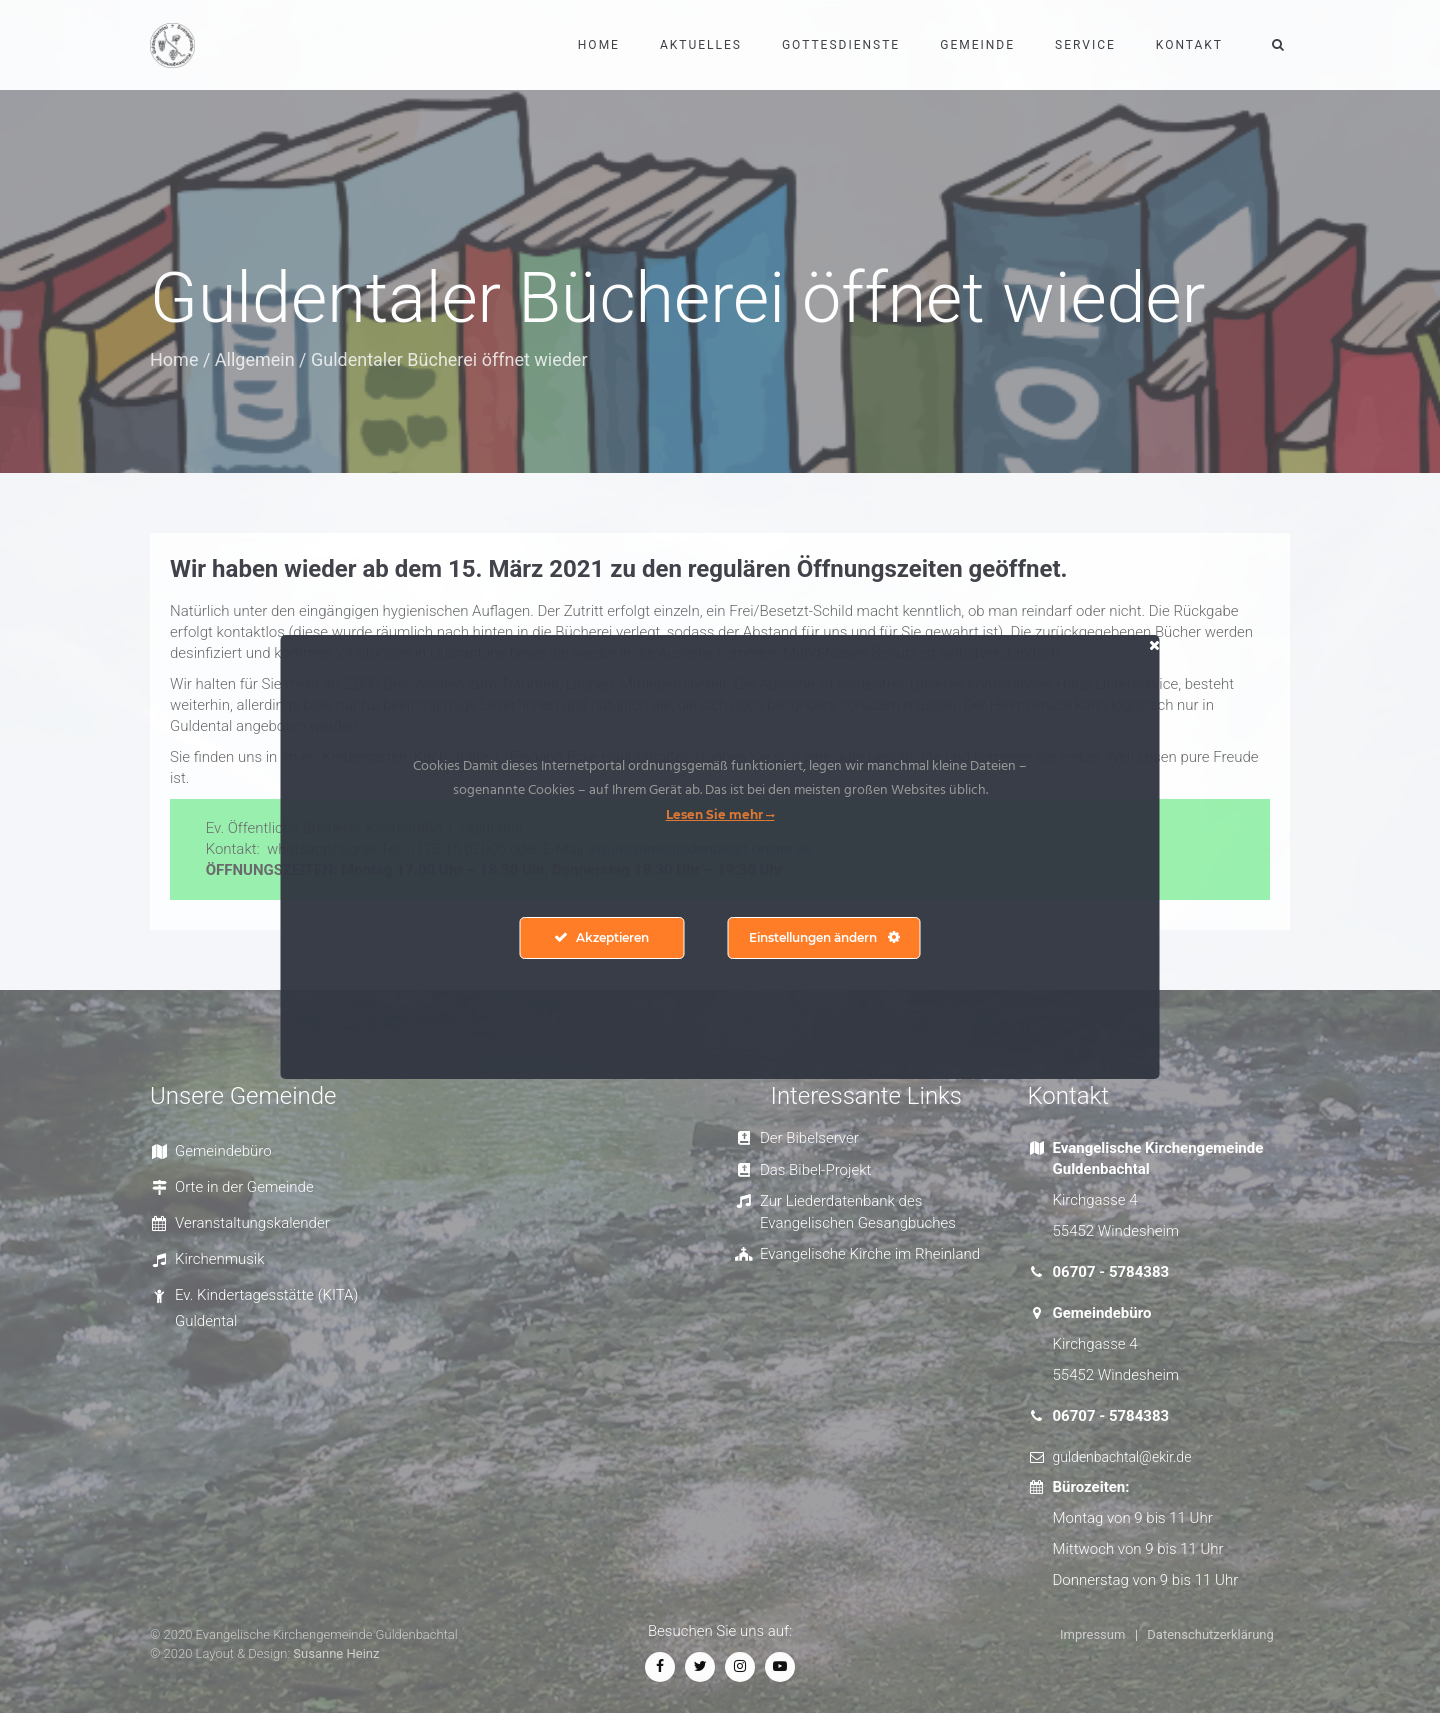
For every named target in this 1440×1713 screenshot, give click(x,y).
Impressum (1092, 1634)
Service (1085, 45)
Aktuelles (701, 45)
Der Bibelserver (809, 1138)
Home (599, 45)
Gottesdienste (841, 45)
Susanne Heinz (336, 1653)
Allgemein (255, 359)
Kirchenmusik (220, 1259)
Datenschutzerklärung (1210, 1634)
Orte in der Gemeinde (244, 1187)
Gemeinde (977, 45)
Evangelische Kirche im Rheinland (870, 1254)
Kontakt (1189, 45)
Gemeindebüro (223, 1151)
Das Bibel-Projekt (815, 1170)
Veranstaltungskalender (252, 1223)
